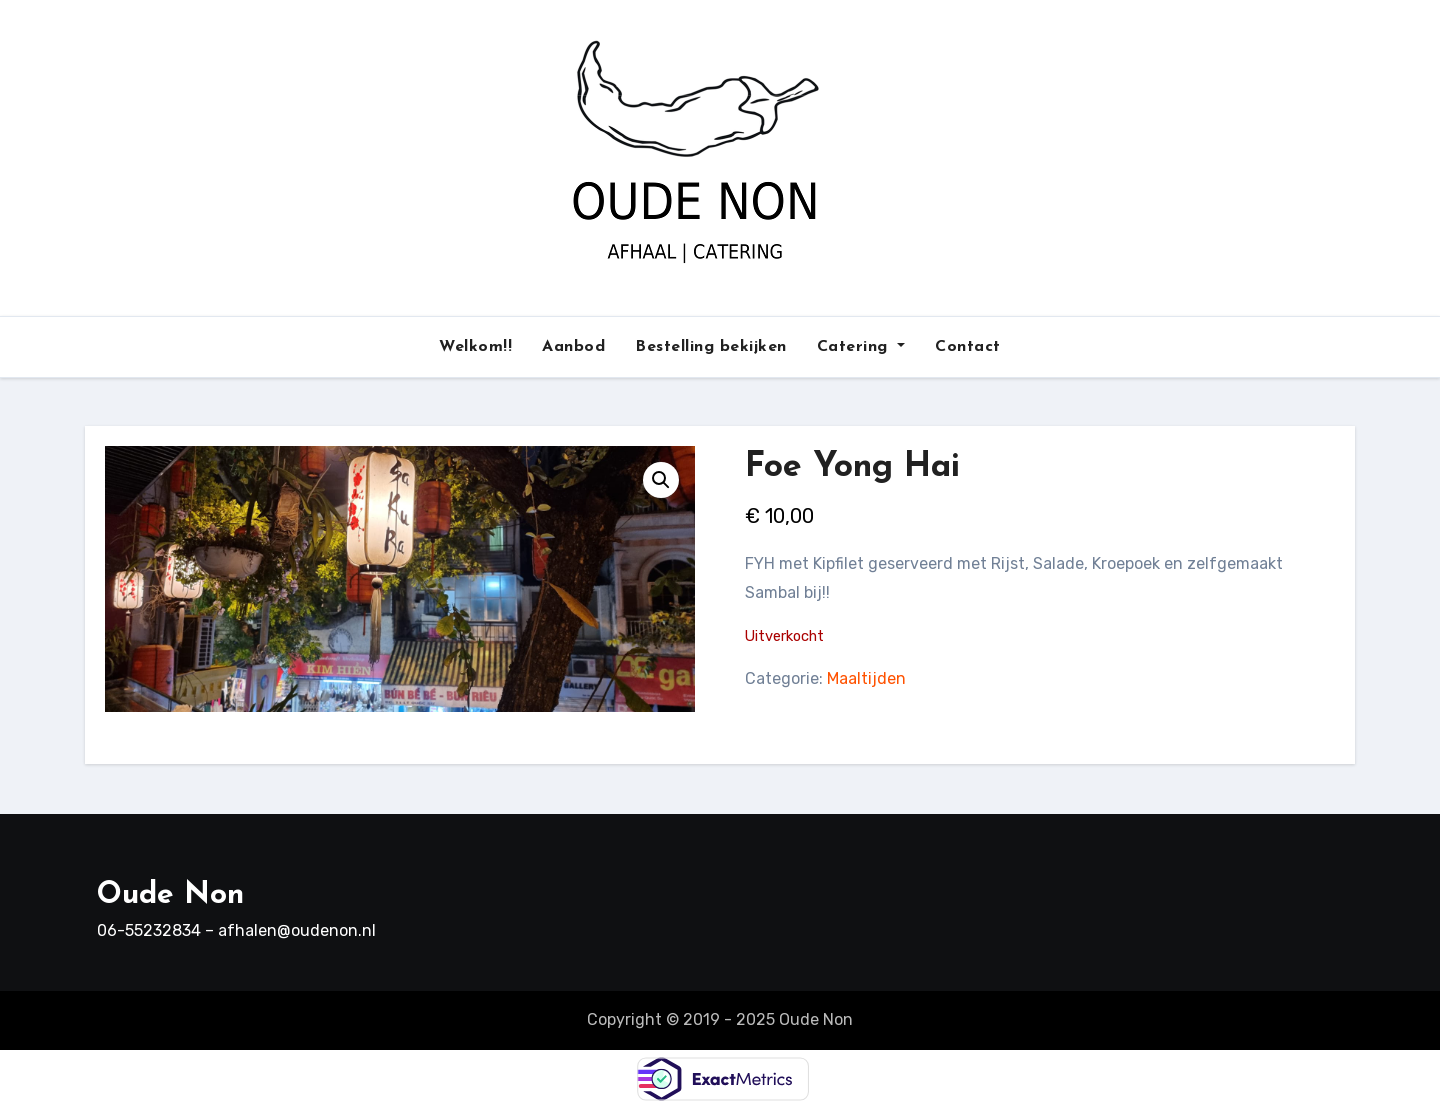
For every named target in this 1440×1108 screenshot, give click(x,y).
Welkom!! (475, 347)
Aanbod (573, 347)
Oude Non (170, 895)
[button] (661, 480)
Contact (968, 347)
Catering (861, 347)
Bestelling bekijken (711, 347)
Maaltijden (866, 678)
